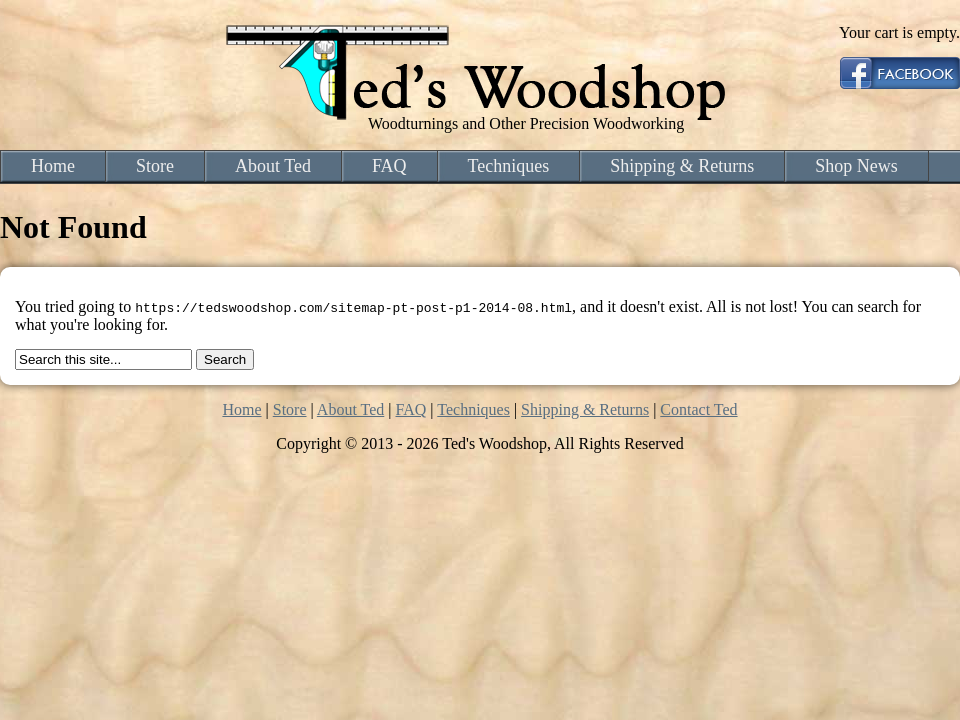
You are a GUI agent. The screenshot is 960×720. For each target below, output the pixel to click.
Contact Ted (698, 409)
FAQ (389, 166)
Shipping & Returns (682, 166)
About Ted (273, 166)
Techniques (509, 166)
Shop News (856, 166)
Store (155, 166)
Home (53, 166)
